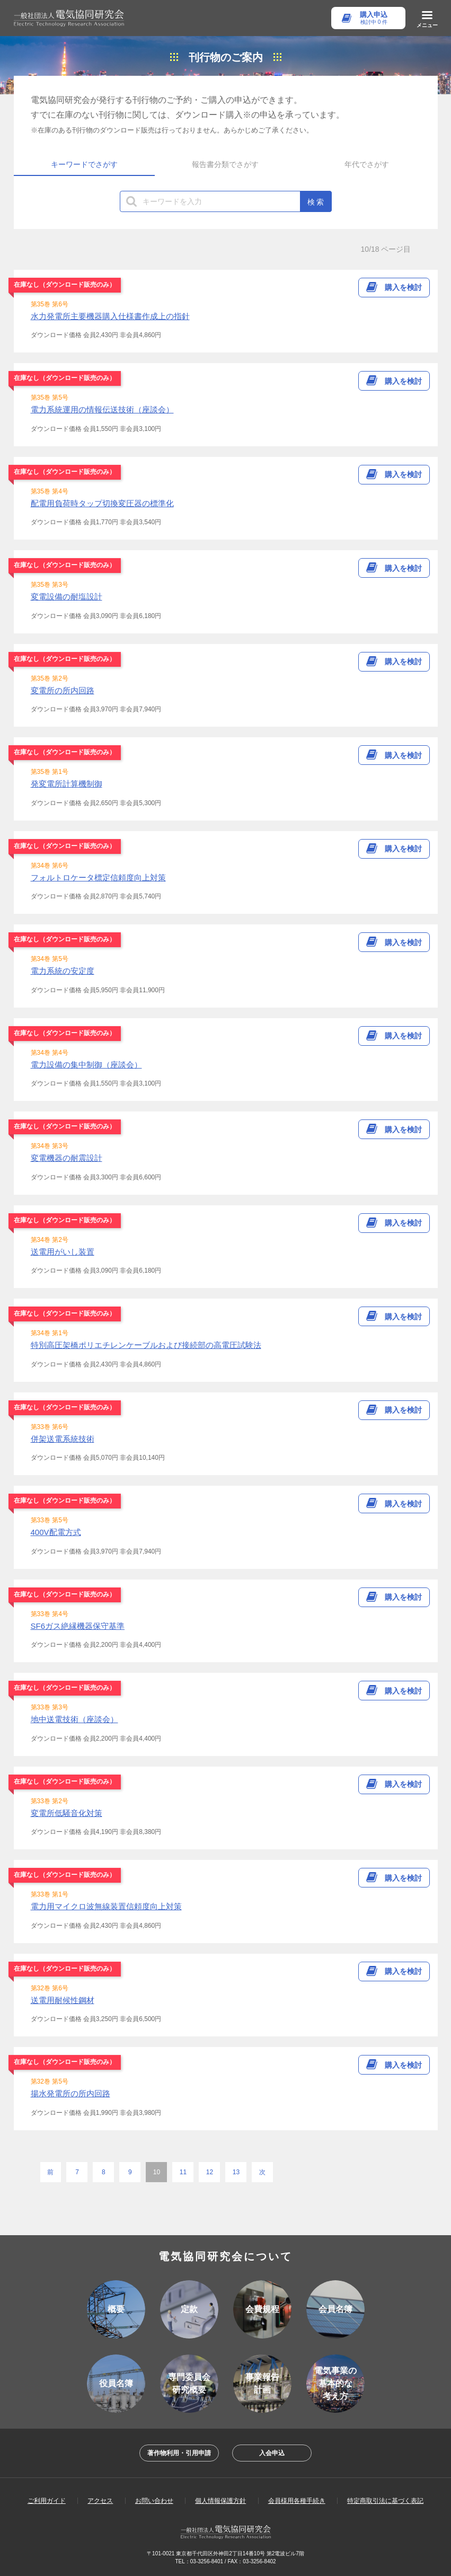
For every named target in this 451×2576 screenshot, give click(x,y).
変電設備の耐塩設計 (66, 596)
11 (183, 2172)
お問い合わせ (154, 2500)
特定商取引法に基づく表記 (385, 2500)
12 (209, 2172)
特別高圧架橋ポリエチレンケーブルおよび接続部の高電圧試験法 (146, 1344)
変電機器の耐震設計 (66, 1157)
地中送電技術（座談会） (74, 1719)
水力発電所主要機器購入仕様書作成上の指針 (110, 316)
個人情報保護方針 (220, 2500)
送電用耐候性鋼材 (62, 2000)
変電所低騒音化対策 (66, 1813)
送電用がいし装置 (62, 1251)
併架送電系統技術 (62, 1438)
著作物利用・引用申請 (179, 2453)
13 (236, 2172)
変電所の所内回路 (62, 690)
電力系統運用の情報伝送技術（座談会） (102, 409)
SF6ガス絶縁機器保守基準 (78, 1625)
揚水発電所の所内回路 (70, 2093)
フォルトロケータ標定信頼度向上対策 (98, 877)
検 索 (315, 202)
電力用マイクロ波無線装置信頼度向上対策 (106, 1906)
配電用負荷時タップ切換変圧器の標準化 (102, 503)
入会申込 (272, 2453)
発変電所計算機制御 (66, 783)
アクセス (100, 2500)
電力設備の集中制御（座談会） (86, 1064)
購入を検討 (403, 287)
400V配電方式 (56, 1532)
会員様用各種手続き (296, 2500)
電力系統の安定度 (62, 970)
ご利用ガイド (47, 2500)
